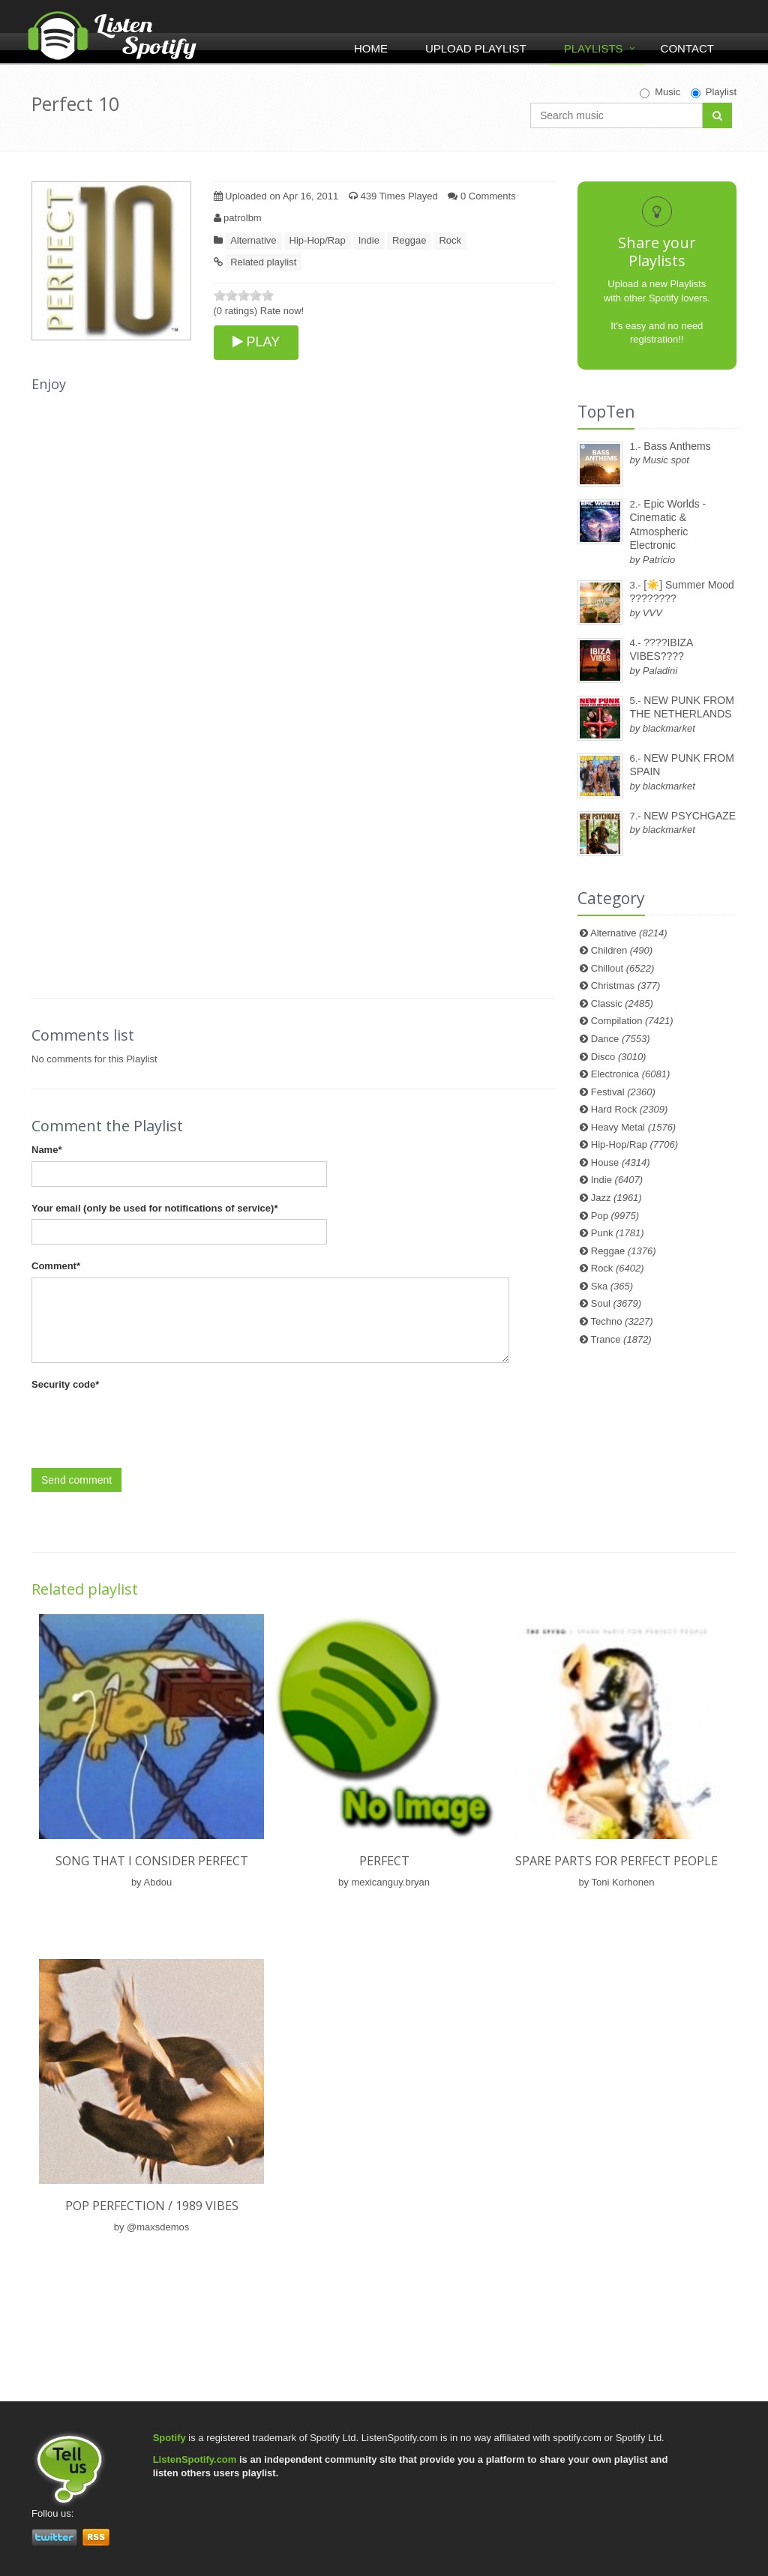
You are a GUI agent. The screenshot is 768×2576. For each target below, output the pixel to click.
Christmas (625, 985)
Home (371, 48)
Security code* (65, 1384)
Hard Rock (629, 1109)
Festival (623, 1092)
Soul (616, 1303)
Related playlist (263, 262)
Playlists (593, 48)
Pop (615, 1215)
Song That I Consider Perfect (152, 1861)
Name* (47, 1149)
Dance (620, 1038)
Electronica (630, 1074)
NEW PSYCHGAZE (690, 816)
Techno (622, 1321)
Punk (617, 1233)
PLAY (256, 341)
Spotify (169, 2437)
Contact (687, 48)
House (620, 1162)
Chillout (623, 968)
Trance (621, 1339)
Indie (369, 240)
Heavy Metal (633, 1127)
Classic (622, 1003)
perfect (384, 1861)
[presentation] (146, 1424)
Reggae (409, 240)
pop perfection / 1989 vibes (151, 2205)
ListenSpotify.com (195, 2459)
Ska (612, 1286)
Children (621, 950)
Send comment (76, 1480)
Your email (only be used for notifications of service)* (155, 1208)
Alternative (253, 240)
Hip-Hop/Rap (318, 240)
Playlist (713, 92)
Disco (618, 1056)
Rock (450, 240)
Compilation (632, 1020)
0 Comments (481, 196)
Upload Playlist (475, 48)
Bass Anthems (677, 446)
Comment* (56, 1266)
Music (660, 92)
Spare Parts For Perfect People (616, 1861)
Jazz (616, 1197)
